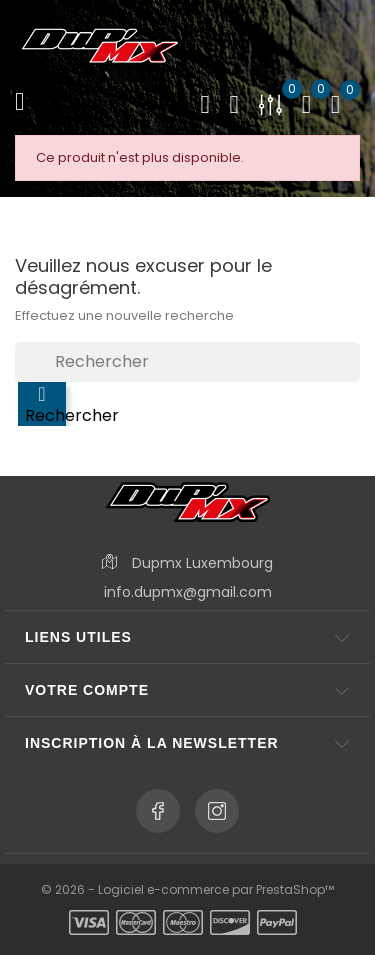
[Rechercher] (187, 362)
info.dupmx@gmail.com (188, 592)
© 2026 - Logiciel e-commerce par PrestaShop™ (187, 889)
